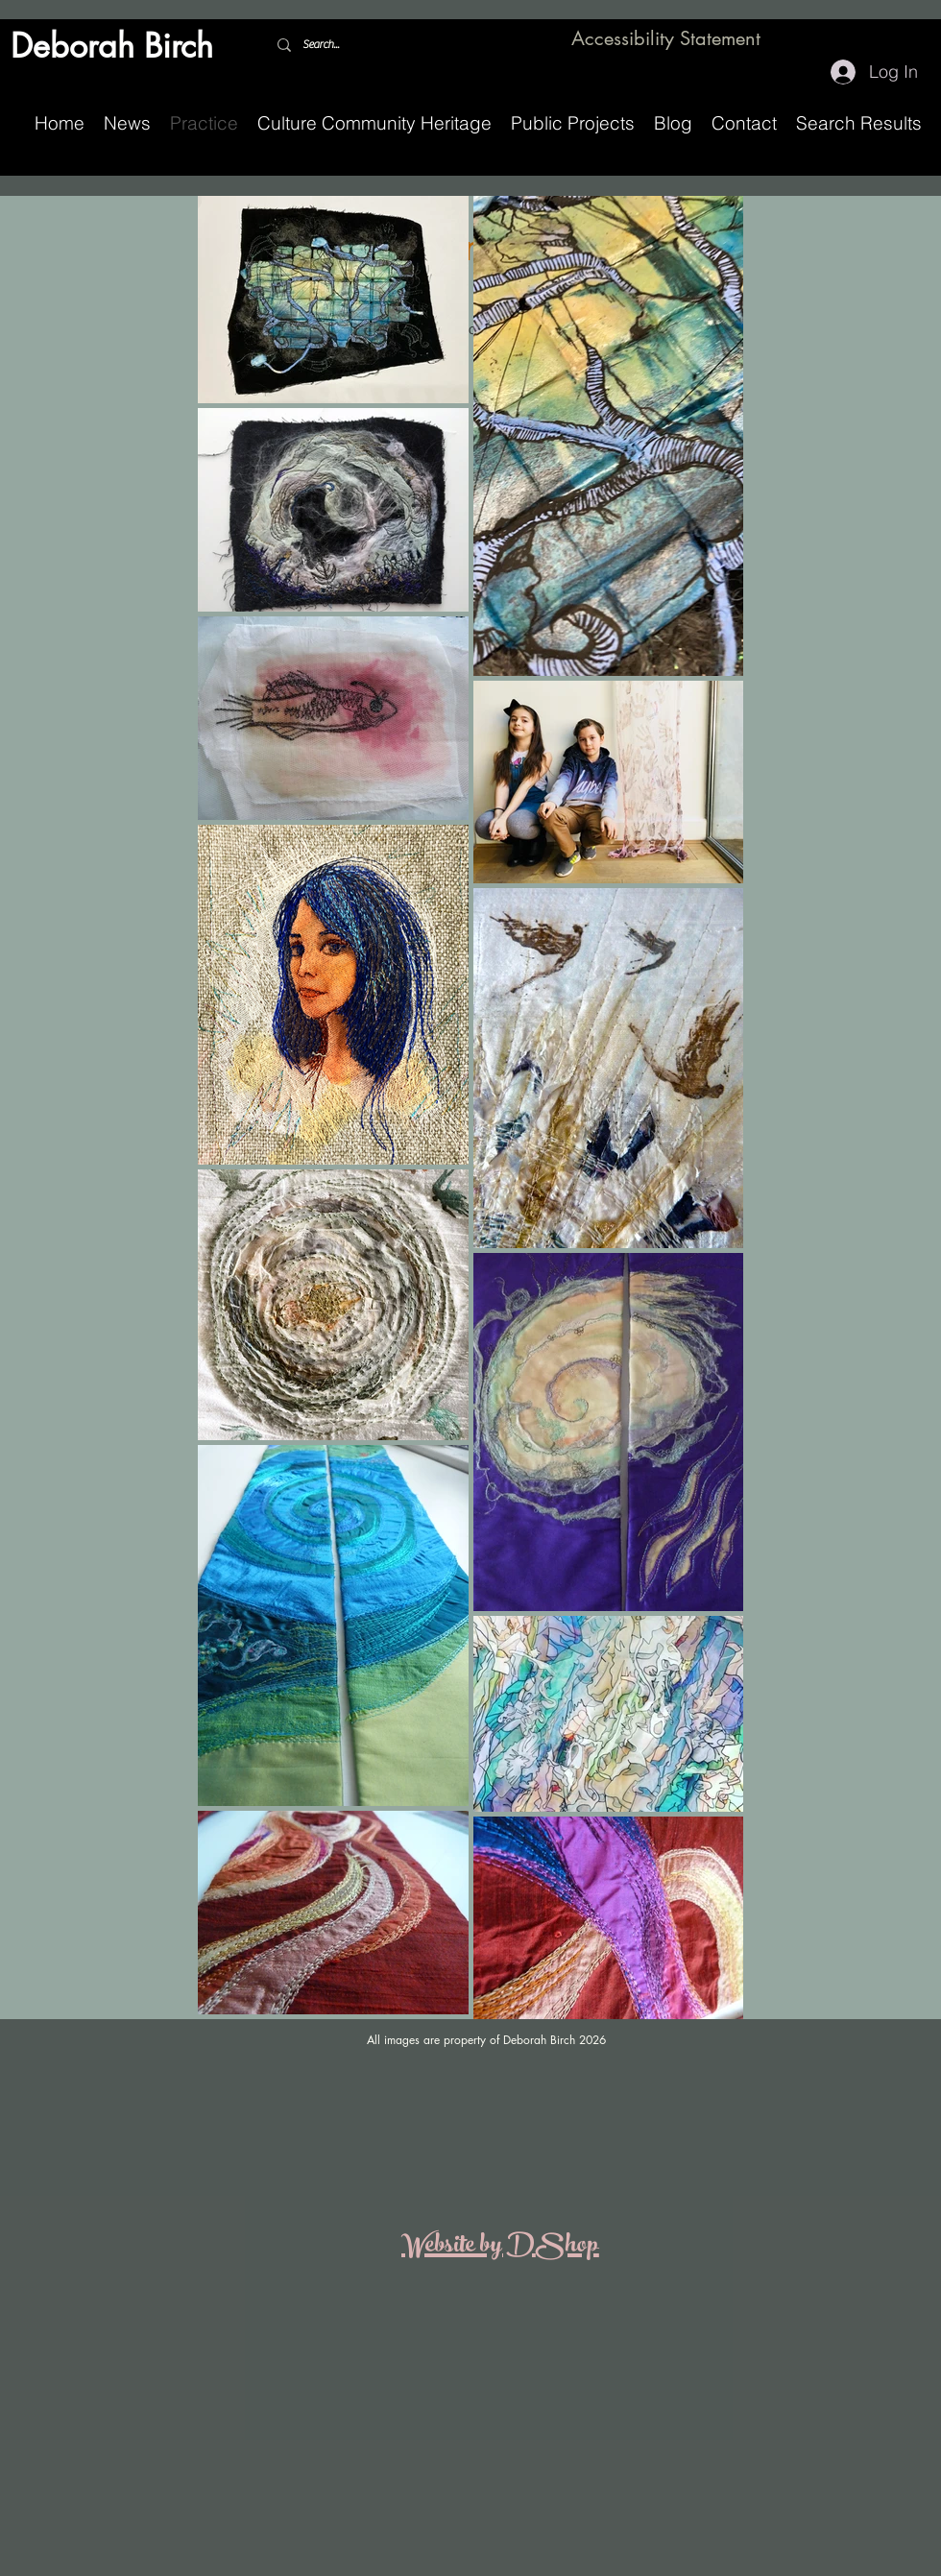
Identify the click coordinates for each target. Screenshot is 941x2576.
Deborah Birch (112, 45)
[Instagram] (912, 40)
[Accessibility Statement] (667, 39)
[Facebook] (883, 40)
